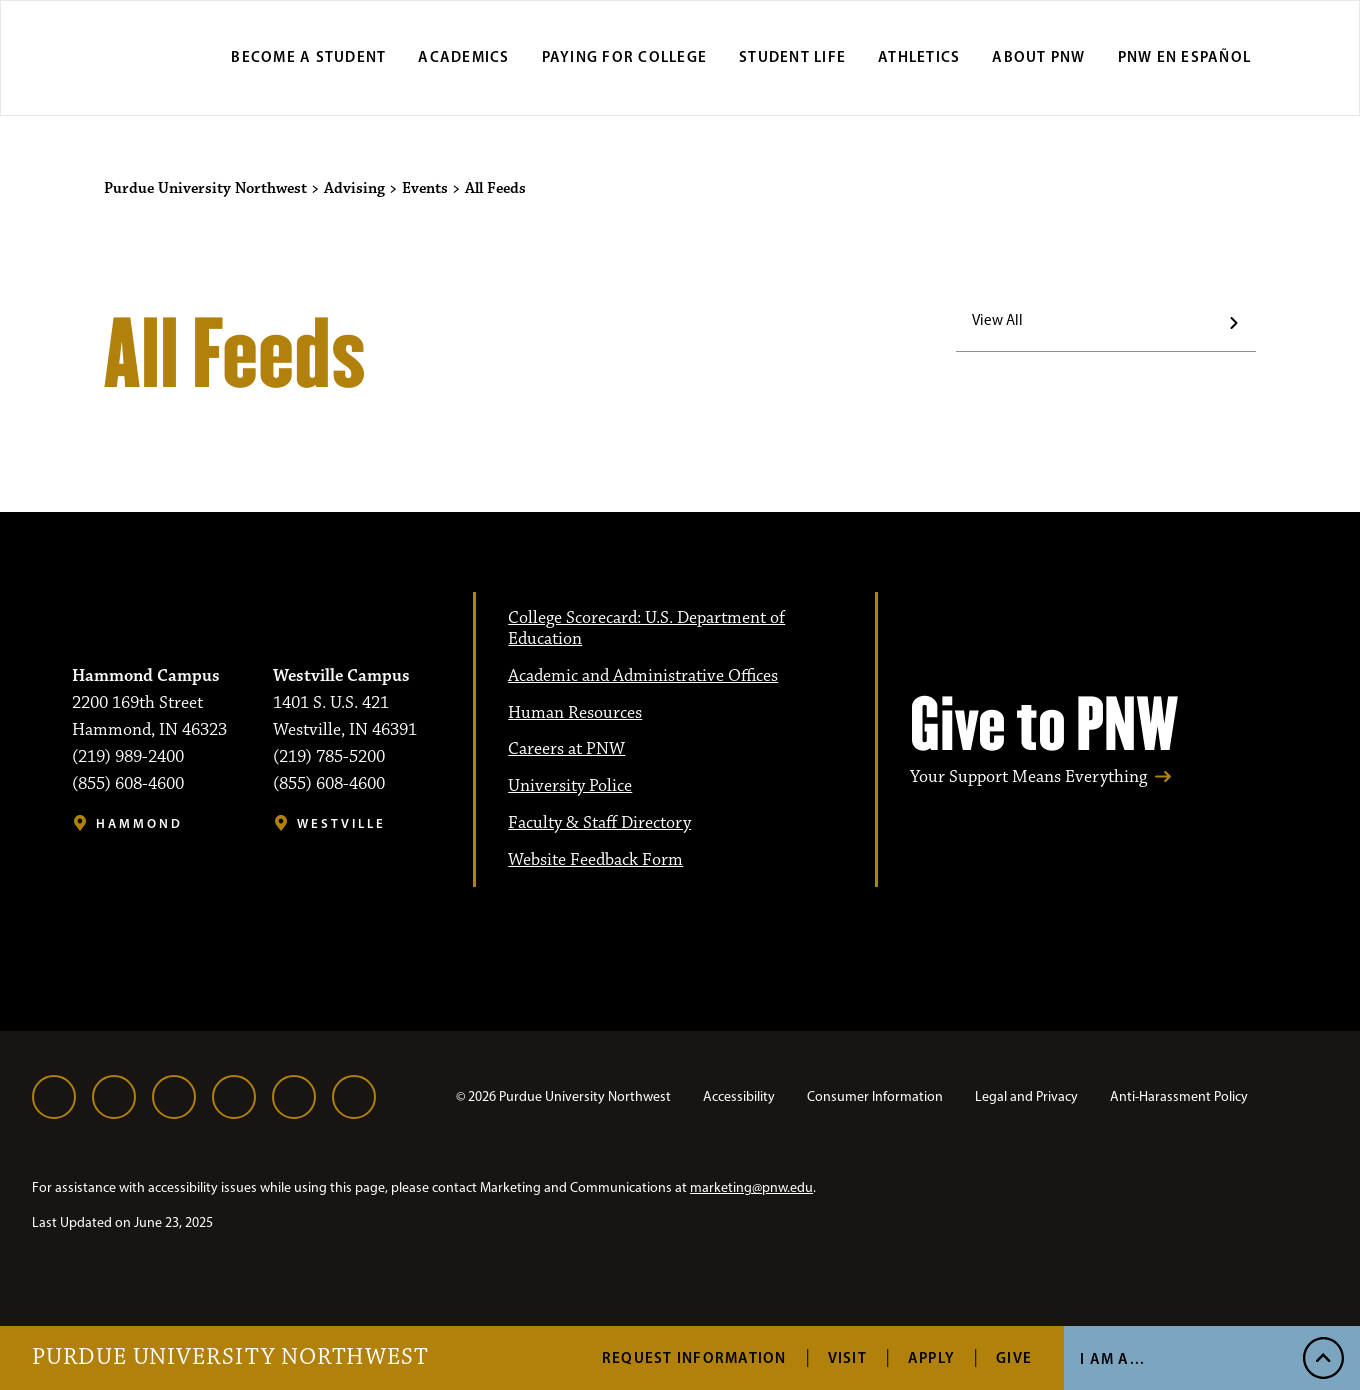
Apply (931, 1357)
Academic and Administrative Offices (643, 676)
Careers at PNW (566, 749)
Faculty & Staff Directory (599, 823)
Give (1014, 1357)
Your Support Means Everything (1028, 777)
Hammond (139, 823)
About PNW (1038, 56)
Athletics (919, 56)
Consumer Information (875, 1096)
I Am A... (1112, 1358)
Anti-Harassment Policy (1179, 1096)
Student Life (792, 56)
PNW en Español (1185, 56)
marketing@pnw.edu (751, 1187)
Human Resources (575, 713)
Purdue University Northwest (230, 1358)
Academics (463, 56)
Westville (341, 823)
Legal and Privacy (1026, 1096)
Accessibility (739, 1096)
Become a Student (308, 56)
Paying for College (625, 56)
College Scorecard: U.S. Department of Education (646, 628)
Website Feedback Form (595, 860)
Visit (847, 1357)
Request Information (694, 1357)
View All (997, 320)
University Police (570, 786)
